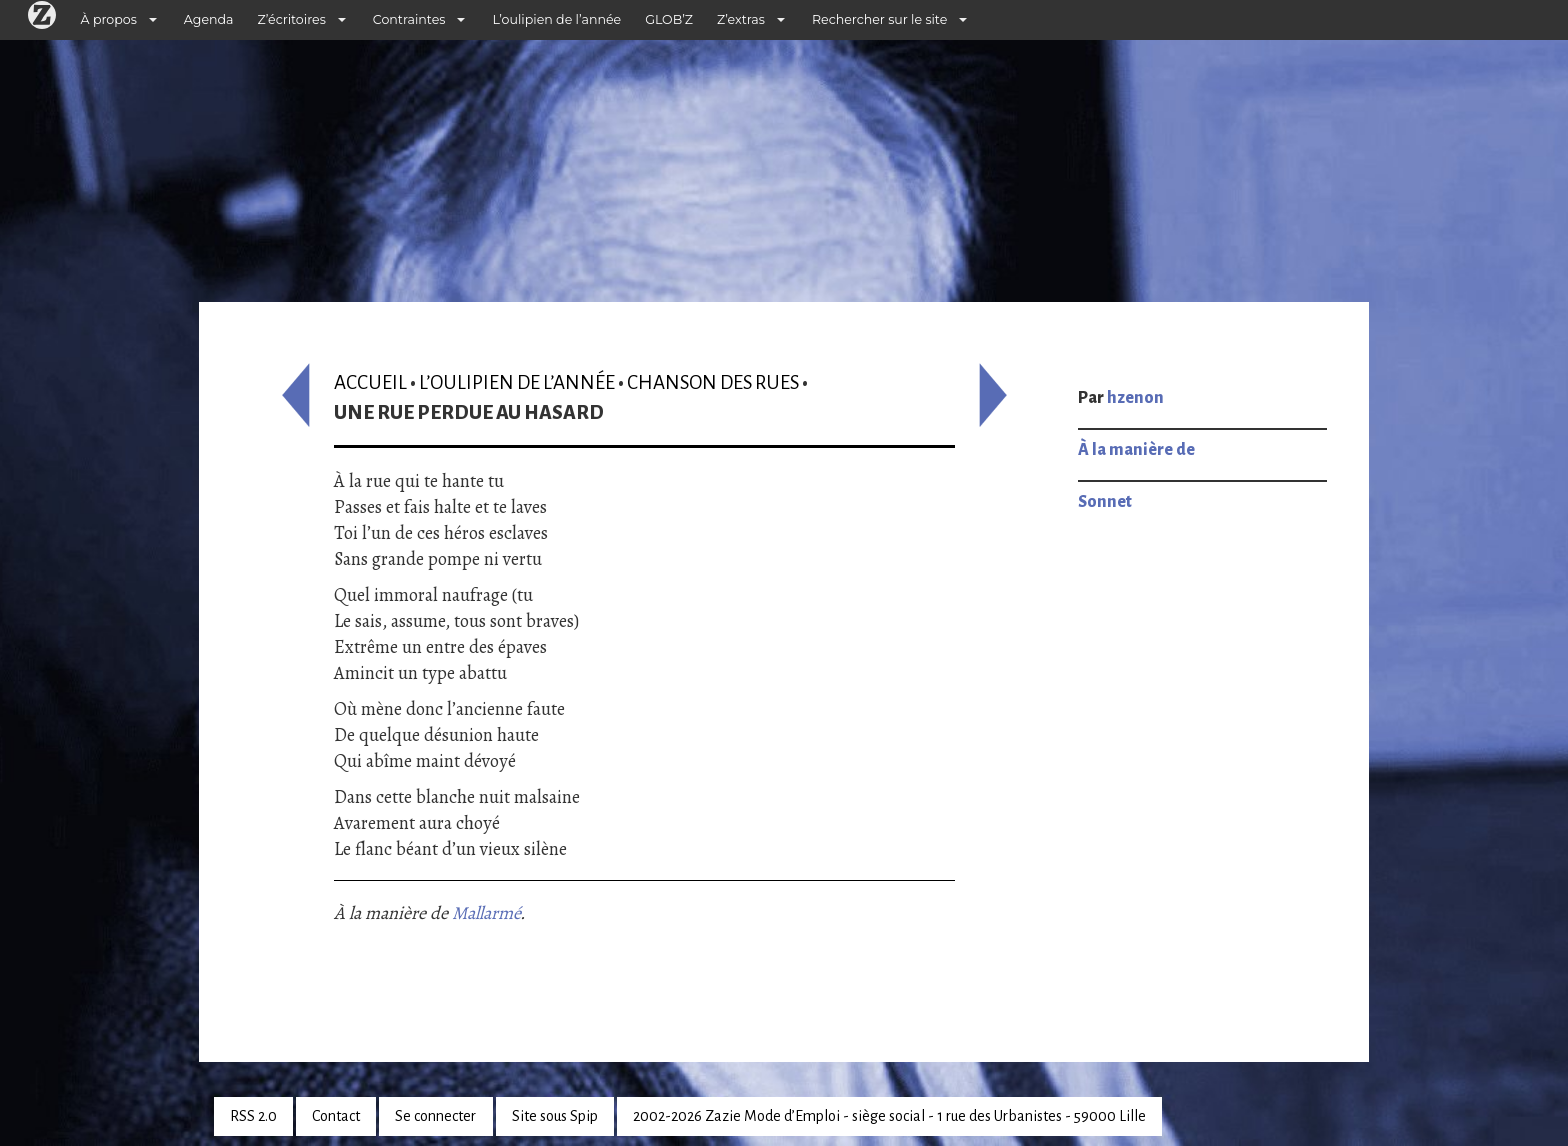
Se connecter (435, 1116)
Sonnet (1105, 502)
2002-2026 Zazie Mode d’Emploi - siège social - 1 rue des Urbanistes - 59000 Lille (889, 1116)
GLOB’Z (669, 19)
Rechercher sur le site (879, 19)
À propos (109, 19)
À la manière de (1136, 450)
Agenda (209, 19)
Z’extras (741, 19)
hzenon (1135, 398)
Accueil (370, 382)
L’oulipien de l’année (556, 19)
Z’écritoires (292, 19)
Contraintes (409, 19)
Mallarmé (486, 913)
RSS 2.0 (253, 1116)
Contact (336, 1116)
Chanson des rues (713, 382)
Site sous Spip (555, 1116)
